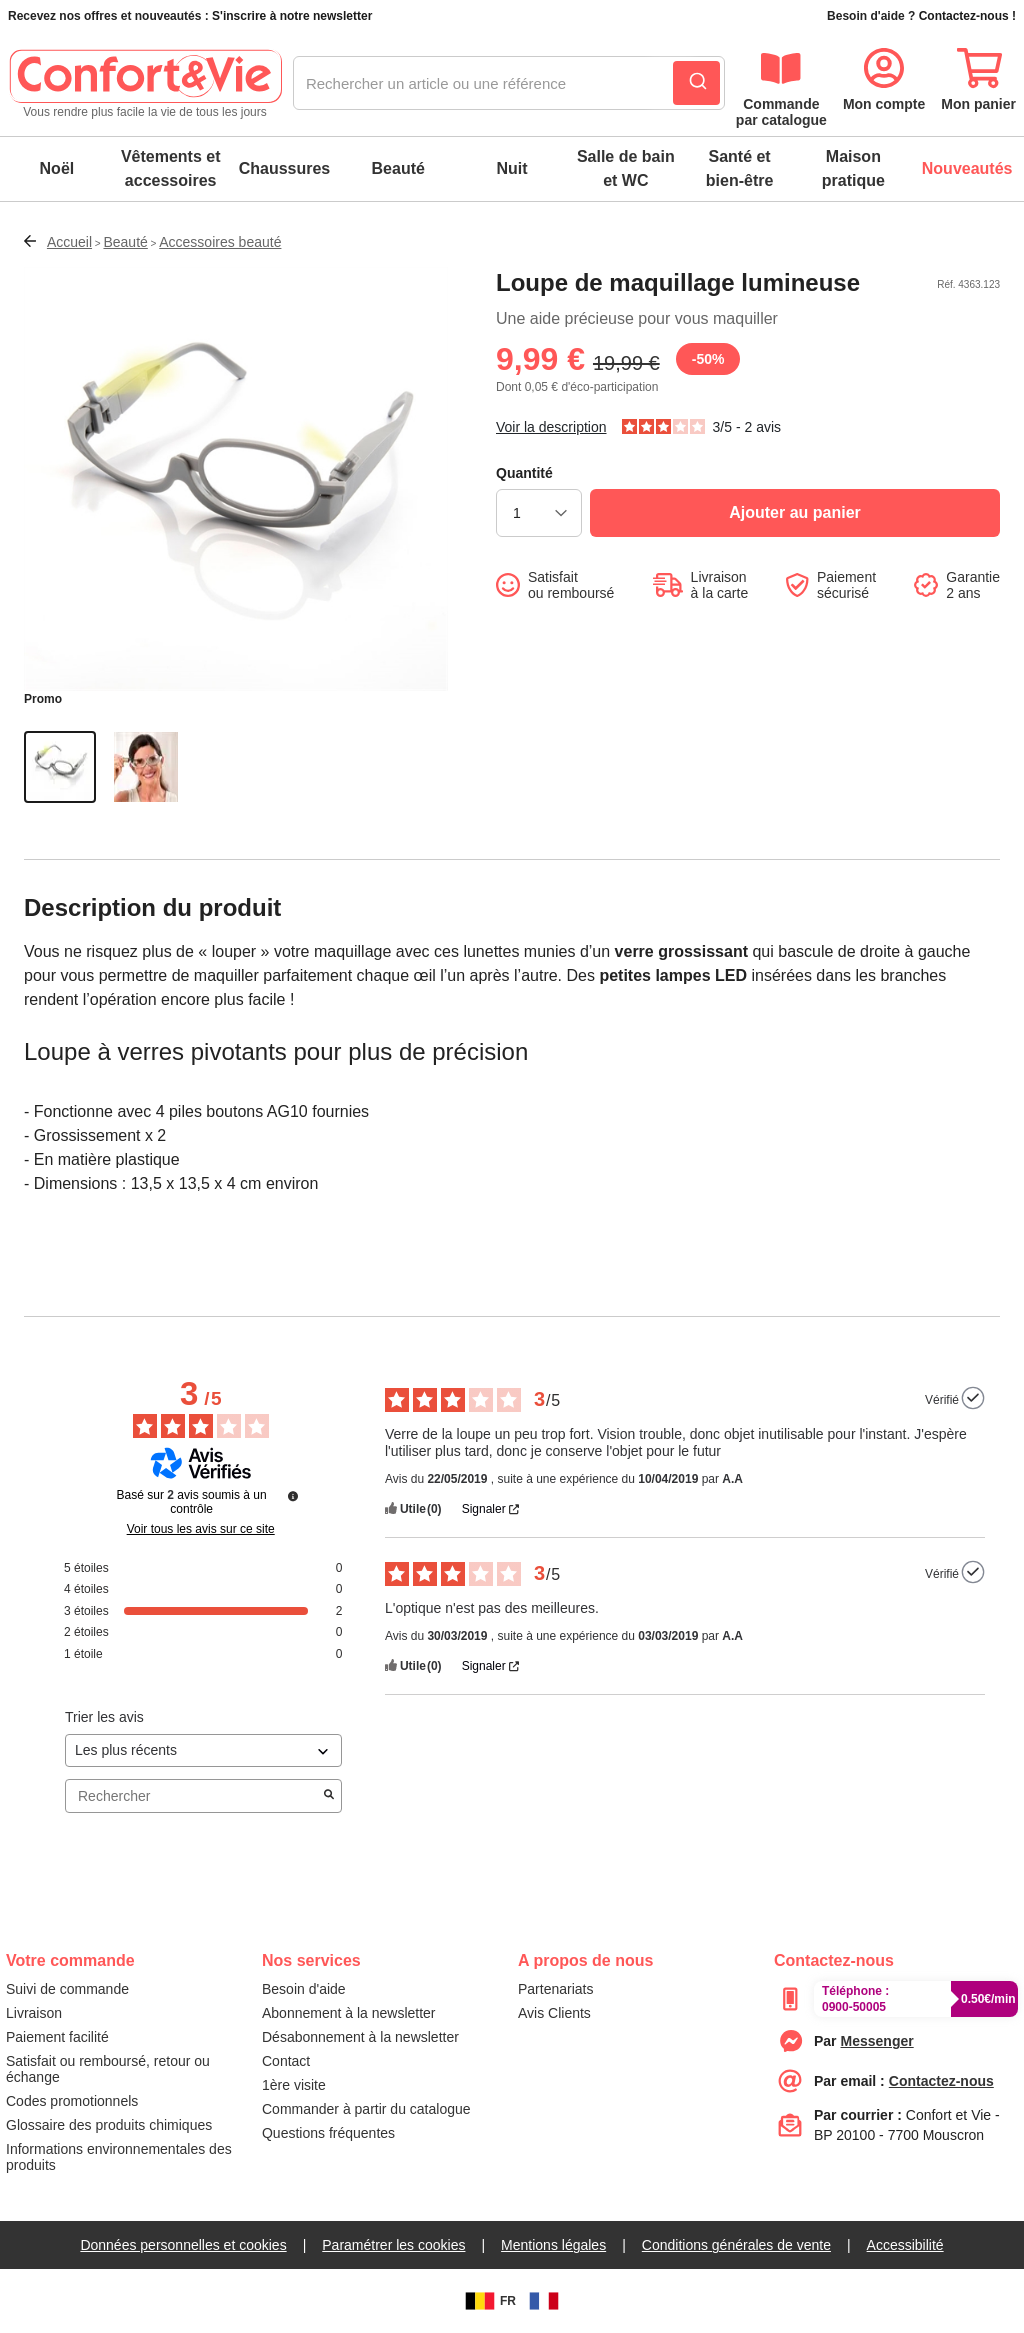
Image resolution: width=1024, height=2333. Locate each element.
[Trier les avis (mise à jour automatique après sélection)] (203, 1750)
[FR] (544, 2301)
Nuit (511, 168)
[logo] (145, 84)
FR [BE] (488, 2301)
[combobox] (509, 84)
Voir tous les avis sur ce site (201, 1529)
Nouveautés (967, 168)
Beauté (398, 168)
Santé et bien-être (740, 168)
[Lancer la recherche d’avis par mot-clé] (329, 1796)
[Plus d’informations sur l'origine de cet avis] (973, 1398)
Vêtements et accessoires (171, 168)
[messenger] (877, 2041)
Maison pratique (853, 168)
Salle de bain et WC (626, 168)
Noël (57, 168)
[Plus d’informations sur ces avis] (293, 1496)
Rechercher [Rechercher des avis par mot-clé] (193, 1796)
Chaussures (285, 168)
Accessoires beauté (220, 242)
